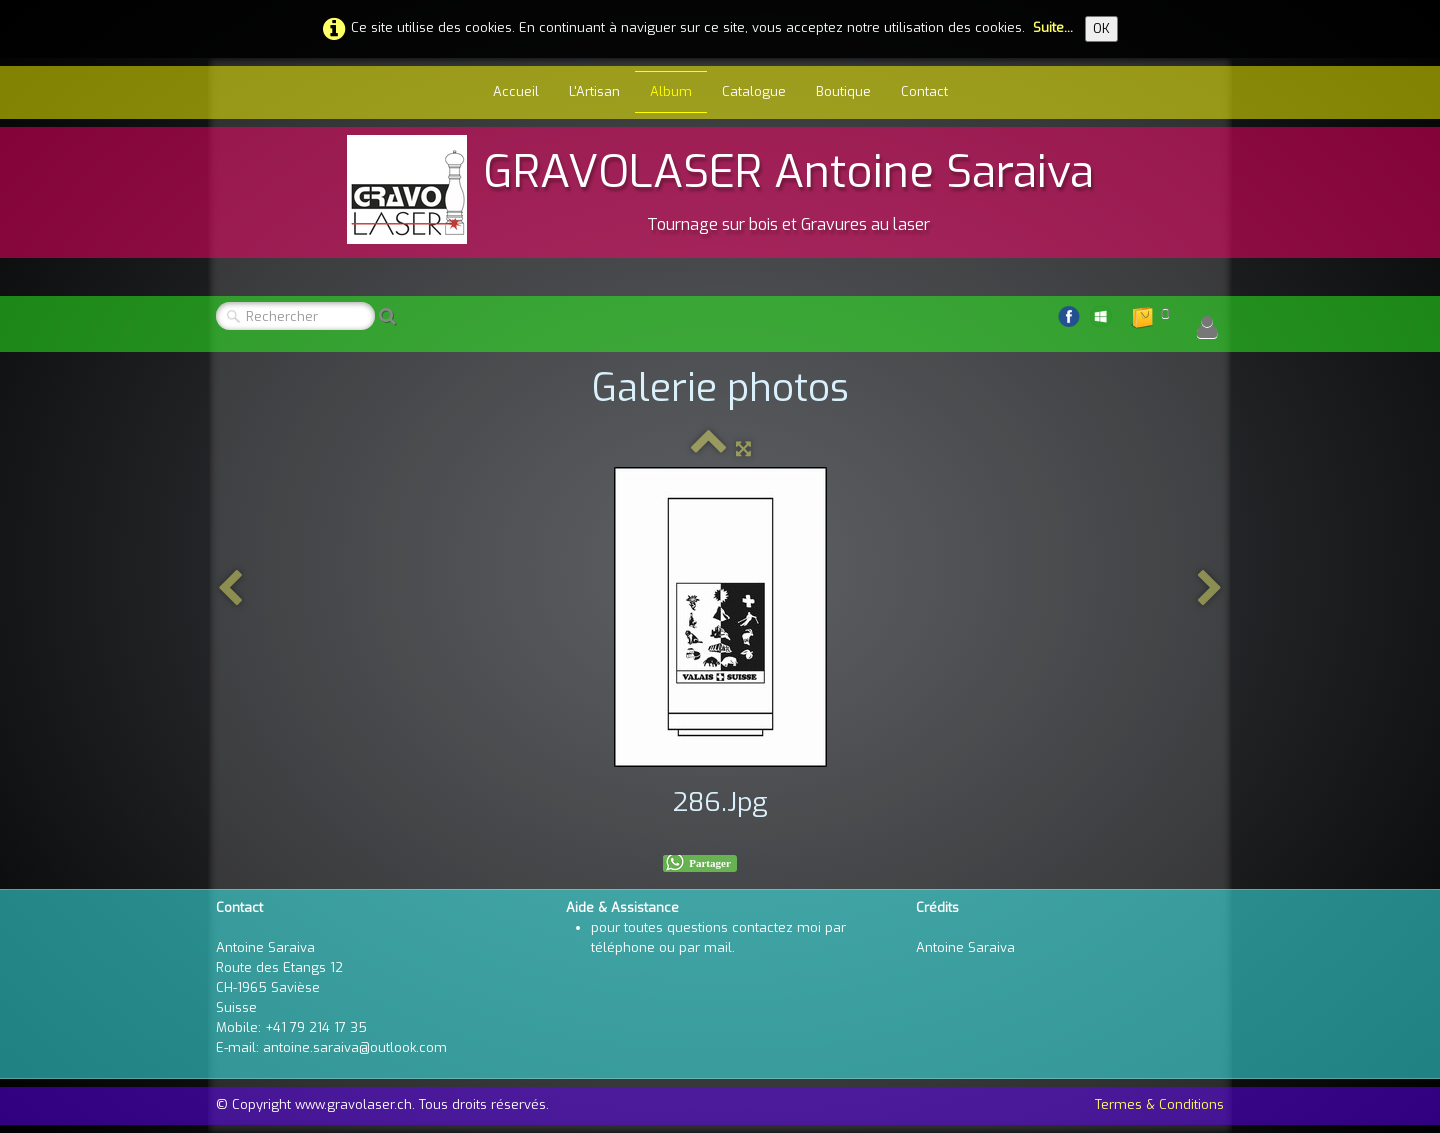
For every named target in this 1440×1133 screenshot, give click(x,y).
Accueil (516, 91)
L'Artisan (594, 91)
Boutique (843, 91)
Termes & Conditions (1159, 1104)
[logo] (720, 189)
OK (1101, 28)
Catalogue (754, 91)
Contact (924, 91)
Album (671, 91)
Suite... (1053, 27)
